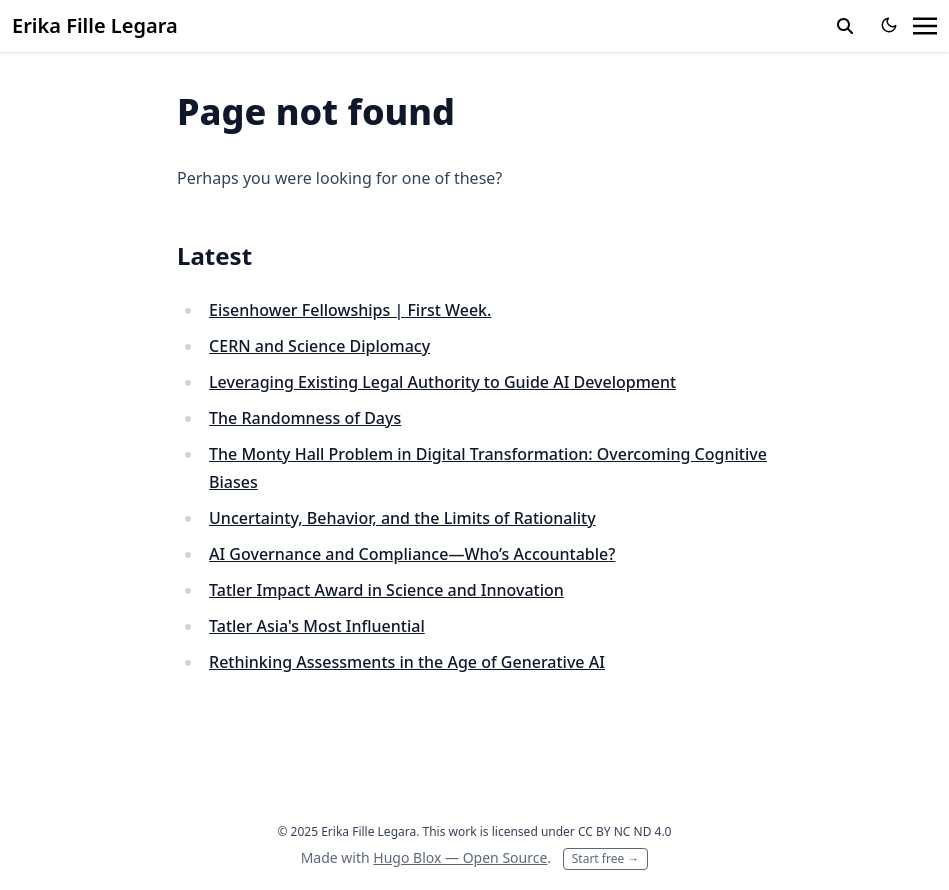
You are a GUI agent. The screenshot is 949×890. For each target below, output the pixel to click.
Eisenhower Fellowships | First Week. (350, 310)
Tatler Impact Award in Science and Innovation (386, 590)
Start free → (606, 858)
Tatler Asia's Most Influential (317, 626)
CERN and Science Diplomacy (319, 346)
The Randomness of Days (305, 418)
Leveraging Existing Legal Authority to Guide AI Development (442, 382)
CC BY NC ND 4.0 (625, 831)
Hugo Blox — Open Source (460, 857)
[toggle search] (845, 26)
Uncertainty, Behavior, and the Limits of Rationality (402, 518)
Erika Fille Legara (95, 25)
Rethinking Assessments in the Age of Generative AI (407, 662)
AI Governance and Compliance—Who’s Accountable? (412, 554)
